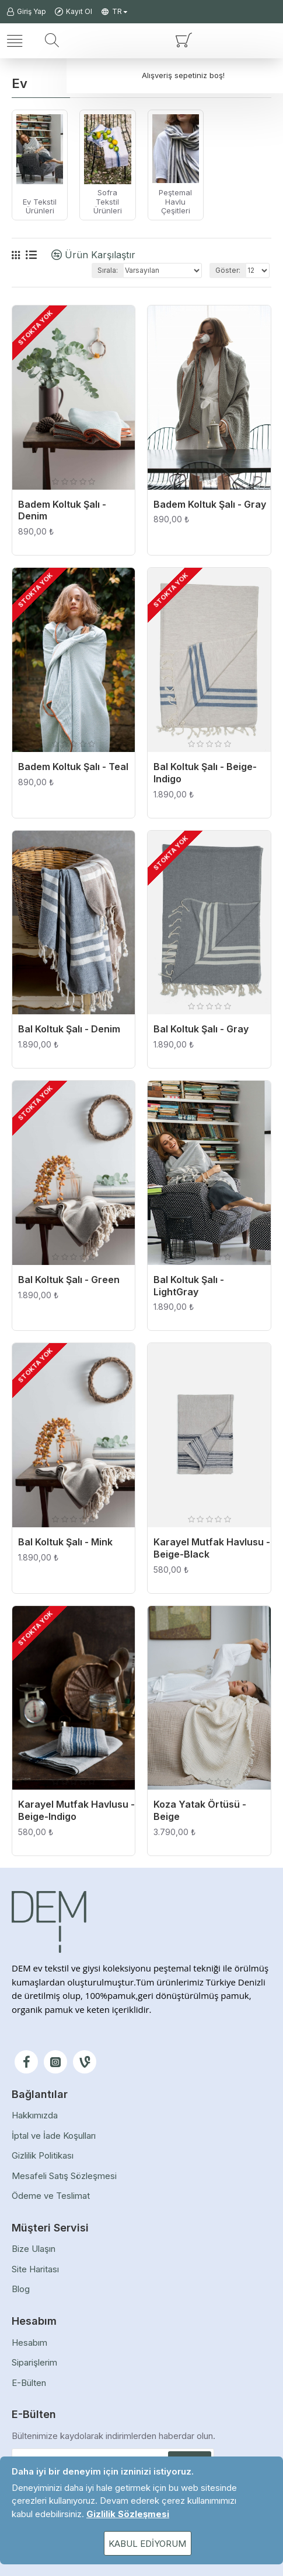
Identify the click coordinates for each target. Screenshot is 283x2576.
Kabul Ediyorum (147, 2543)
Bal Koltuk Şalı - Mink (65, 1542)
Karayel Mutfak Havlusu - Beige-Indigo (76, 1810)
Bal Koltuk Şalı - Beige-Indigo (205, 773)
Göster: (227, 270)
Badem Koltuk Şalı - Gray (209, 504)
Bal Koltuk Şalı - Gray (201, 1029)
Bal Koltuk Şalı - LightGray (188, 1286)
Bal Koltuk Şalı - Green (69, 1279)
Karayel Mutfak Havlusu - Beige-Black (211, 1548)
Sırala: (107, 270)
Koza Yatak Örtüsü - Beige (199, 1810)
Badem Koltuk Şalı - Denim (62, 510)
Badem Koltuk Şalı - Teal (73, 766)
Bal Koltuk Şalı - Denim (69, 1029)
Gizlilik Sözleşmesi (127, 2513)
